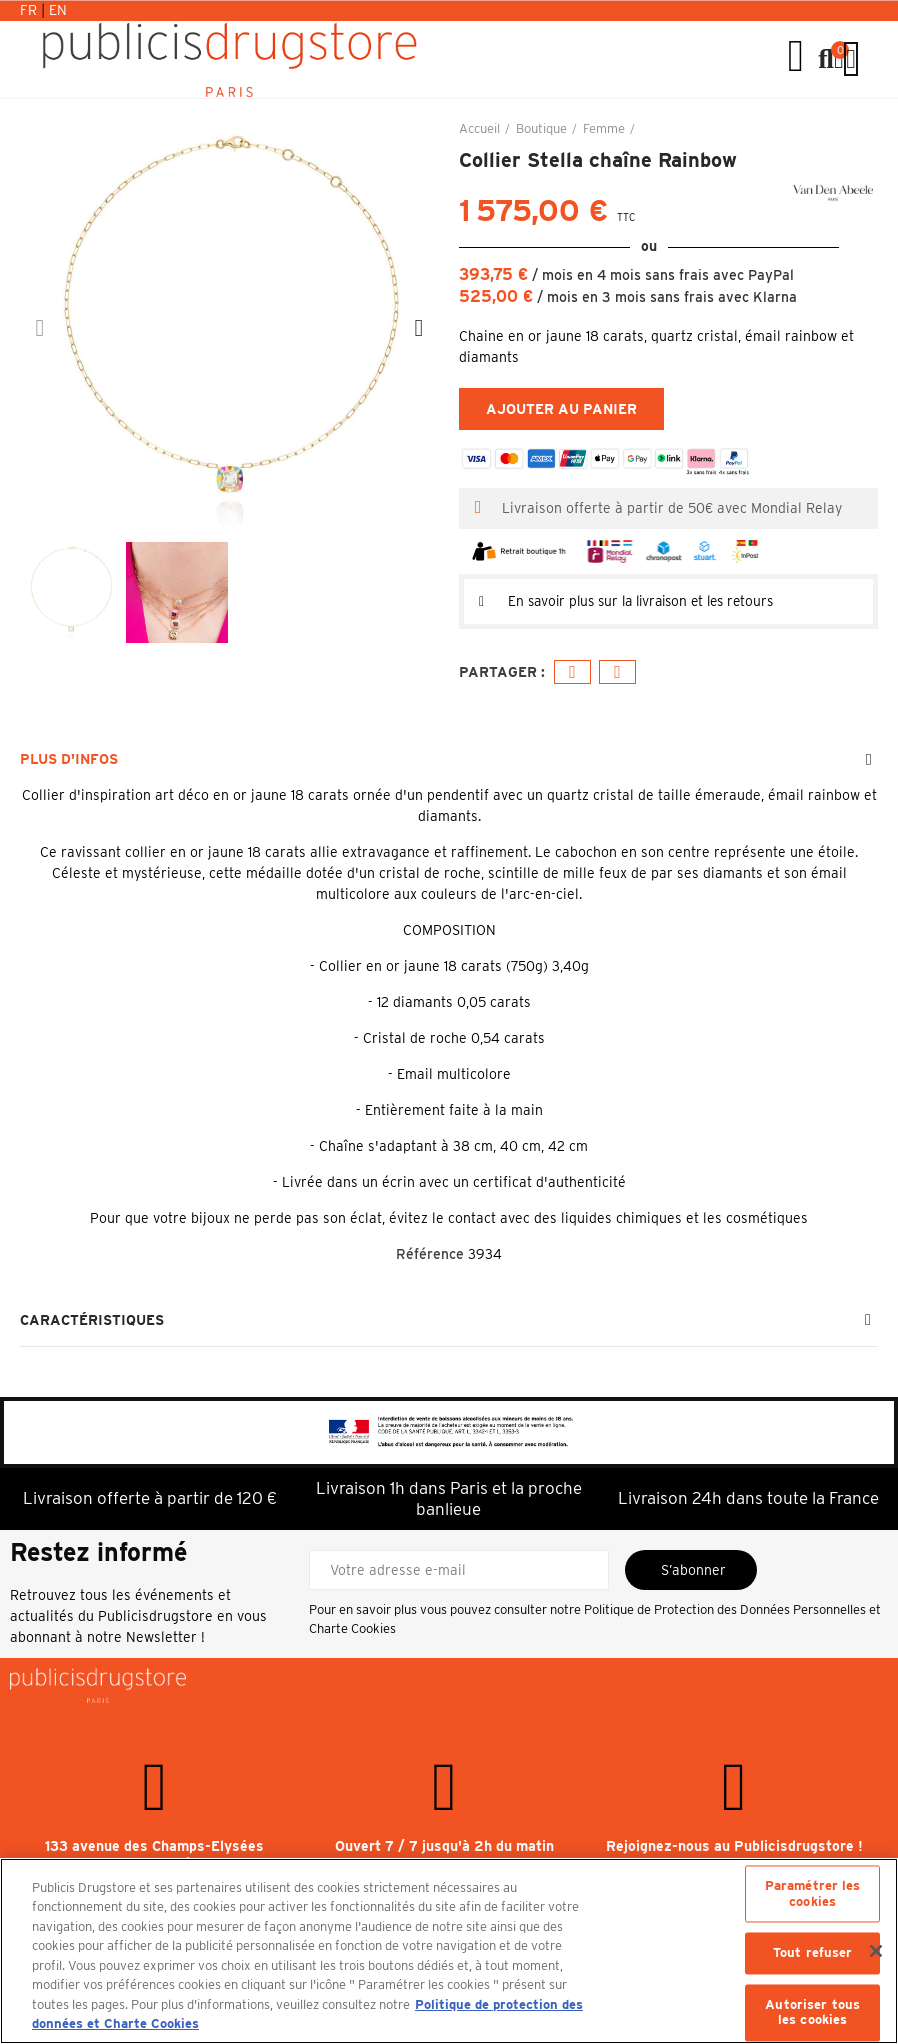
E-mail (617, 671)
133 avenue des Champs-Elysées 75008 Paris (154, 1856)
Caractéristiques (92, 1321)
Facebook (572, 671)
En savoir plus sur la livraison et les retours (650, 601)
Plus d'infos (69, 759)
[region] (449, 1951)
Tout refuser (813, 1953)
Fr (30, 10)
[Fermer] (876, 1951)
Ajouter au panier (561, 409)
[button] (40, 328)
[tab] (668, 601)
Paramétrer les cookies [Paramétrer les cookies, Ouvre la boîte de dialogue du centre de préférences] (813, 1893)
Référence (430, 1254)
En (58, 10)
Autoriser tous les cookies (812, 2012)
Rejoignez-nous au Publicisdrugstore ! (734, 1847)
